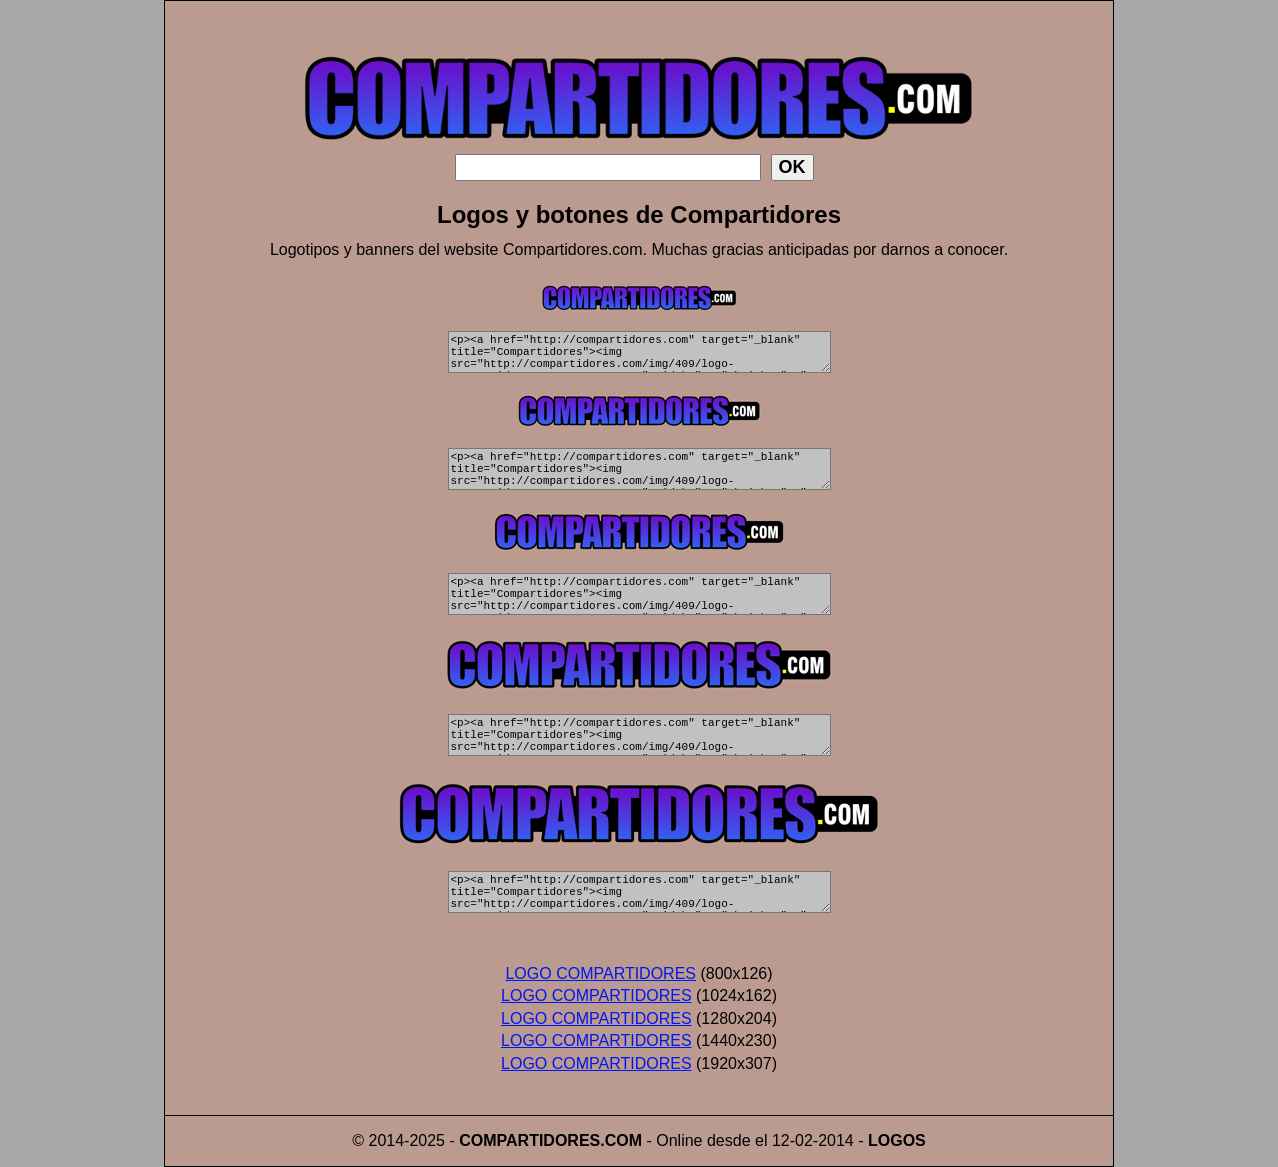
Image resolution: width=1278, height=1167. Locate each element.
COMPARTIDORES (529, 1140)
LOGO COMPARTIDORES (600, 973)
